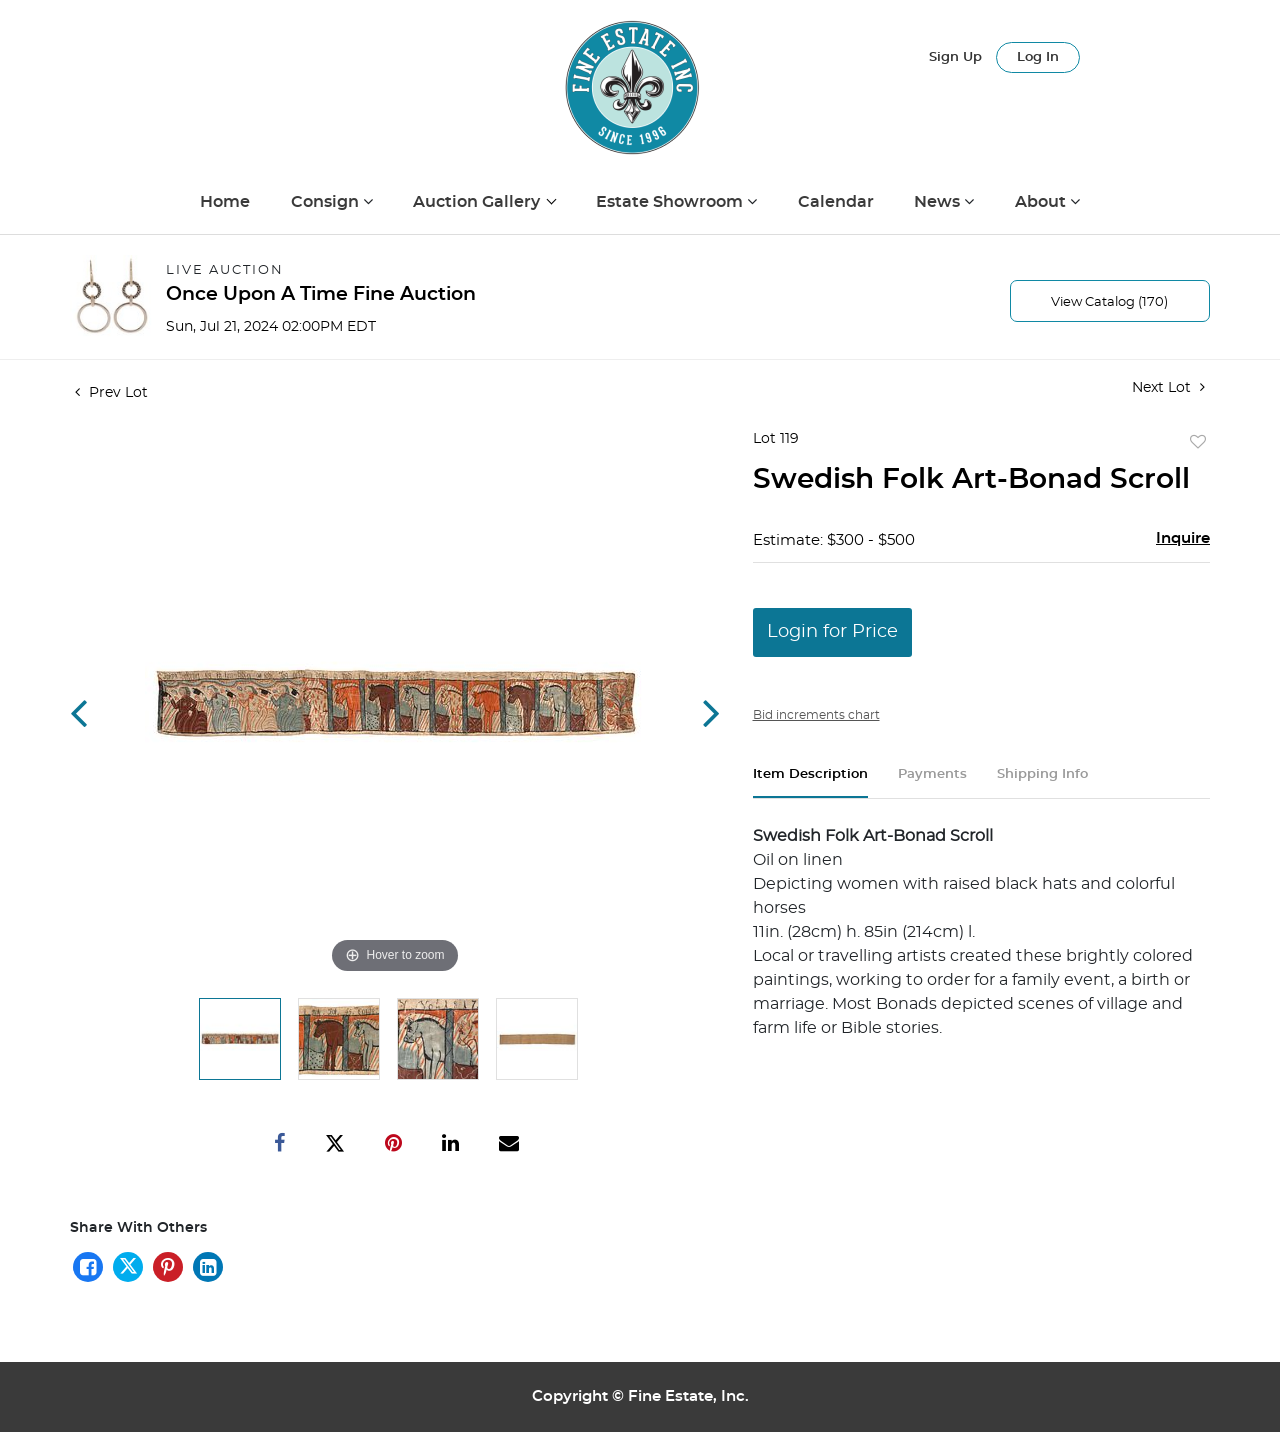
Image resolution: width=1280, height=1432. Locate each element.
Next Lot (1168, 387)
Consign (327, 202)
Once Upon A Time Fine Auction (321, 294)
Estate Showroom (671, 202)
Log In (1038, 57)
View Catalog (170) (1109, 302)
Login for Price (832, 632)
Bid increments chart (816, 715)
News (939, 202)
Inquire (1183, 538)
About (1042, 202)
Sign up (955, 57)
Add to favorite (1198, 443)
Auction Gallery (478, 202)
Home (225, 202)
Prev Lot (111, 393)
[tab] (810, 782)
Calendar (836, 202)
